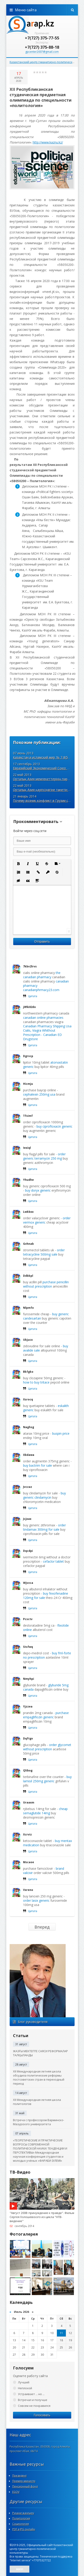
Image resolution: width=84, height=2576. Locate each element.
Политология (21, 2518)
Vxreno (28, 1890)
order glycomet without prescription (47, 1747)
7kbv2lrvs (30, 966)
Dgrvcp (28, 1056)
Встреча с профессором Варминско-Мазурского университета (38, 2122)
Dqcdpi (28, 1551)
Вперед (42, 1927)
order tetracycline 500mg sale (44, 1252)
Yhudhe (28, 1180)
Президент (19, 2476)
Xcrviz (27, 1834)
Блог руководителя (30, 2022)
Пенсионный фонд (25, 2486)
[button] (18, 863)
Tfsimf (28, 1116)
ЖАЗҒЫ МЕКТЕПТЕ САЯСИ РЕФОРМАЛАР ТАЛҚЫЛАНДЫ (40, 2053)
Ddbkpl (28, 1276)
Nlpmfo (28, 1308)
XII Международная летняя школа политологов (37, 2102)
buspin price (60, 1433)
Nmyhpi (28, 1679)
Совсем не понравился (34, 2406)
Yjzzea (27, 1706)
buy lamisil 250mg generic (47, 1779)
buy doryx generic (38, 1190)
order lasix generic (36, 1900)
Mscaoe (28, 1862)
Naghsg (28, 1427)
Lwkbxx (28, 1212)
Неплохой (25, 2388)
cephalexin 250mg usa (39, 1094)
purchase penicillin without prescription (46, 1284)
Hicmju (28, 1084)
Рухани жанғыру (23, 2513)
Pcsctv (27, 1619)
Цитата (32, 996)
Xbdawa (28, 1455)
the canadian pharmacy (41, 975)
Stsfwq (28, 1647)
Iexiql (27, 1148)
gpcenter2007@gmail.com (42, 52)
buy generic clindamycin (44, 1495)
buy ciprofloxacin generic (54, 1126)
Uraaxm (28, 1802)
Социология (20, 2524)
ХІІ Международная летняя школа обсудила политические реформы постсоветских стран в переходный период (38, 2077)
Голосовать (42, 2415)
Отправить (42, 941)
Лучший (23, 2382)
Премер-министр (23, 2481)
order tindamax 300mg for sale (44, 1527)
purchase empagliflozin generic (46, 1715)
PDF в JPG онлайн (23, 2529)
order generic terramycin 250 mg (44, 1156)
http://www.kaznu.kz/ (48, 142)
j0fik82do (29, 1007)
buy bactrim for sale (37, 1465)
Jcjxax (27, 1519)
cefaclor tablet (53, 1561)
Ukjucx (28, 1340)
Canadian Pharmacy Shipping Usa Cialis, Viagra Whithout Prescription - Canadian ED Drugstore (47, 1032)
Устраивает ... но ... (31, 2394)
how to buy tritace (36, 1382)
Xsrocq (28, 1399)
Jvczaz (27, 1487)
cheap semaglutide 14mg (45, 1811)
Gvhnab (28, 1244)
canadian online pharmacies (43, 1017)
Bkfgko (28, 1372)
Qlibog (27, 1770)
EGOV (15, 2492)
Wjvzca (28, 1583)
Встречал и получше (32, 2400)
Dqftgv (28, 1738)
